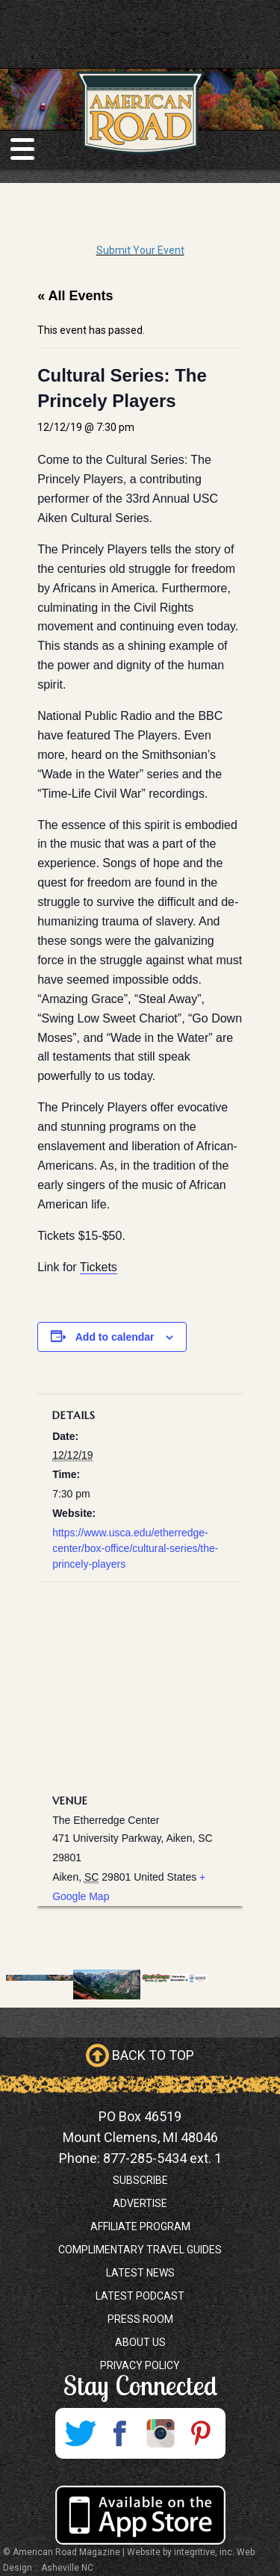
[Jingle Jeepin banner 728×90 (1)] (174, 1977)
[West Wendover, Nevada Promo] (39, 1977)
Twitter (80, 2433)
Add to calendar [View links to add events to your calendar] (115, 1337)
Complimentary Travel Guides (140, 2250)
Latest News (140, 2273)
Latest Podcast (140, 2296)
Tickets (98, 1267)
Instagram (160, 2433)
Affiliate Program (140, 2226)
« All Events (75, 295)
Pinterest (201, 2433)
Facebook (120, 2433)
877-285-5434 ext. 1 (162, 2158)
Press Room (140, 2319)
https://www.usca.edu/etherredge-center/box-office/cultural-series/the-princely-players (135, 1548)
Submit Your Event (140, 250)
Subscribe (140, 2180)
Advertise (140, 2203)
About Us (140, 2342)
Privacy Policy (140, 2365)
